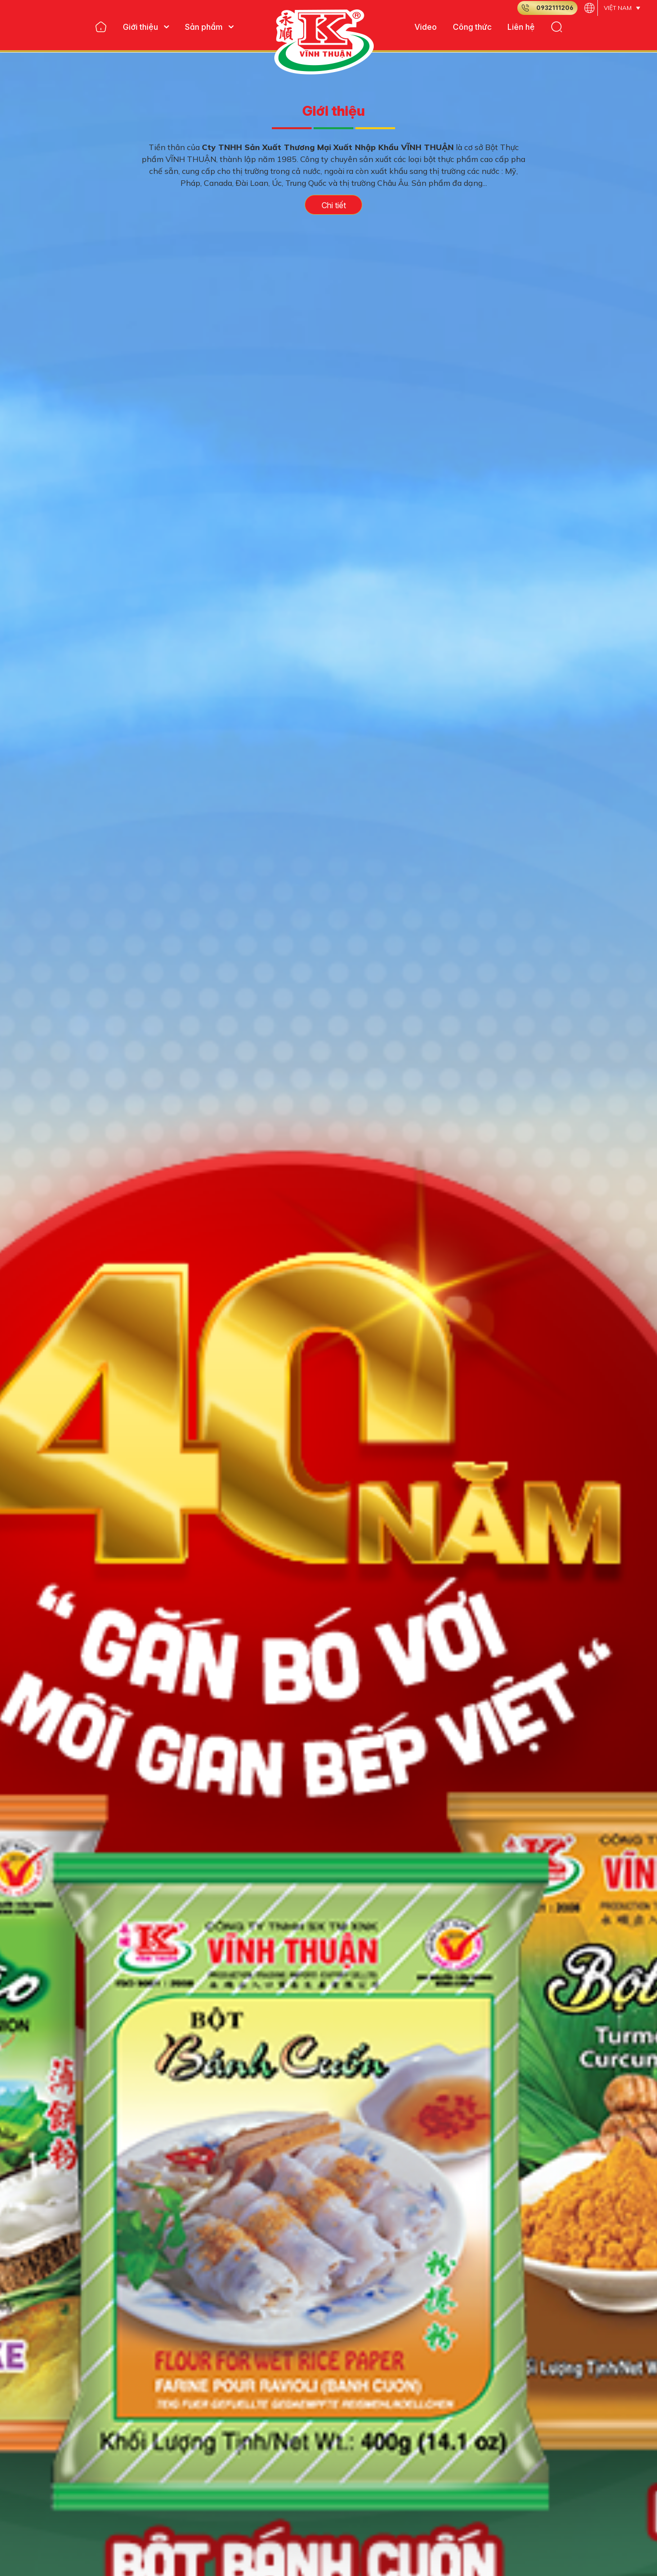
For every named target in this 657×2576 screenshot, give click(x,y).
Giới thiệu (146, 27)
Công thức (472, 27)
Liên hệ (521, 27)
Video (425, 27)
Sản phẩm (209, 27)
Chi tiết (334, 205)
